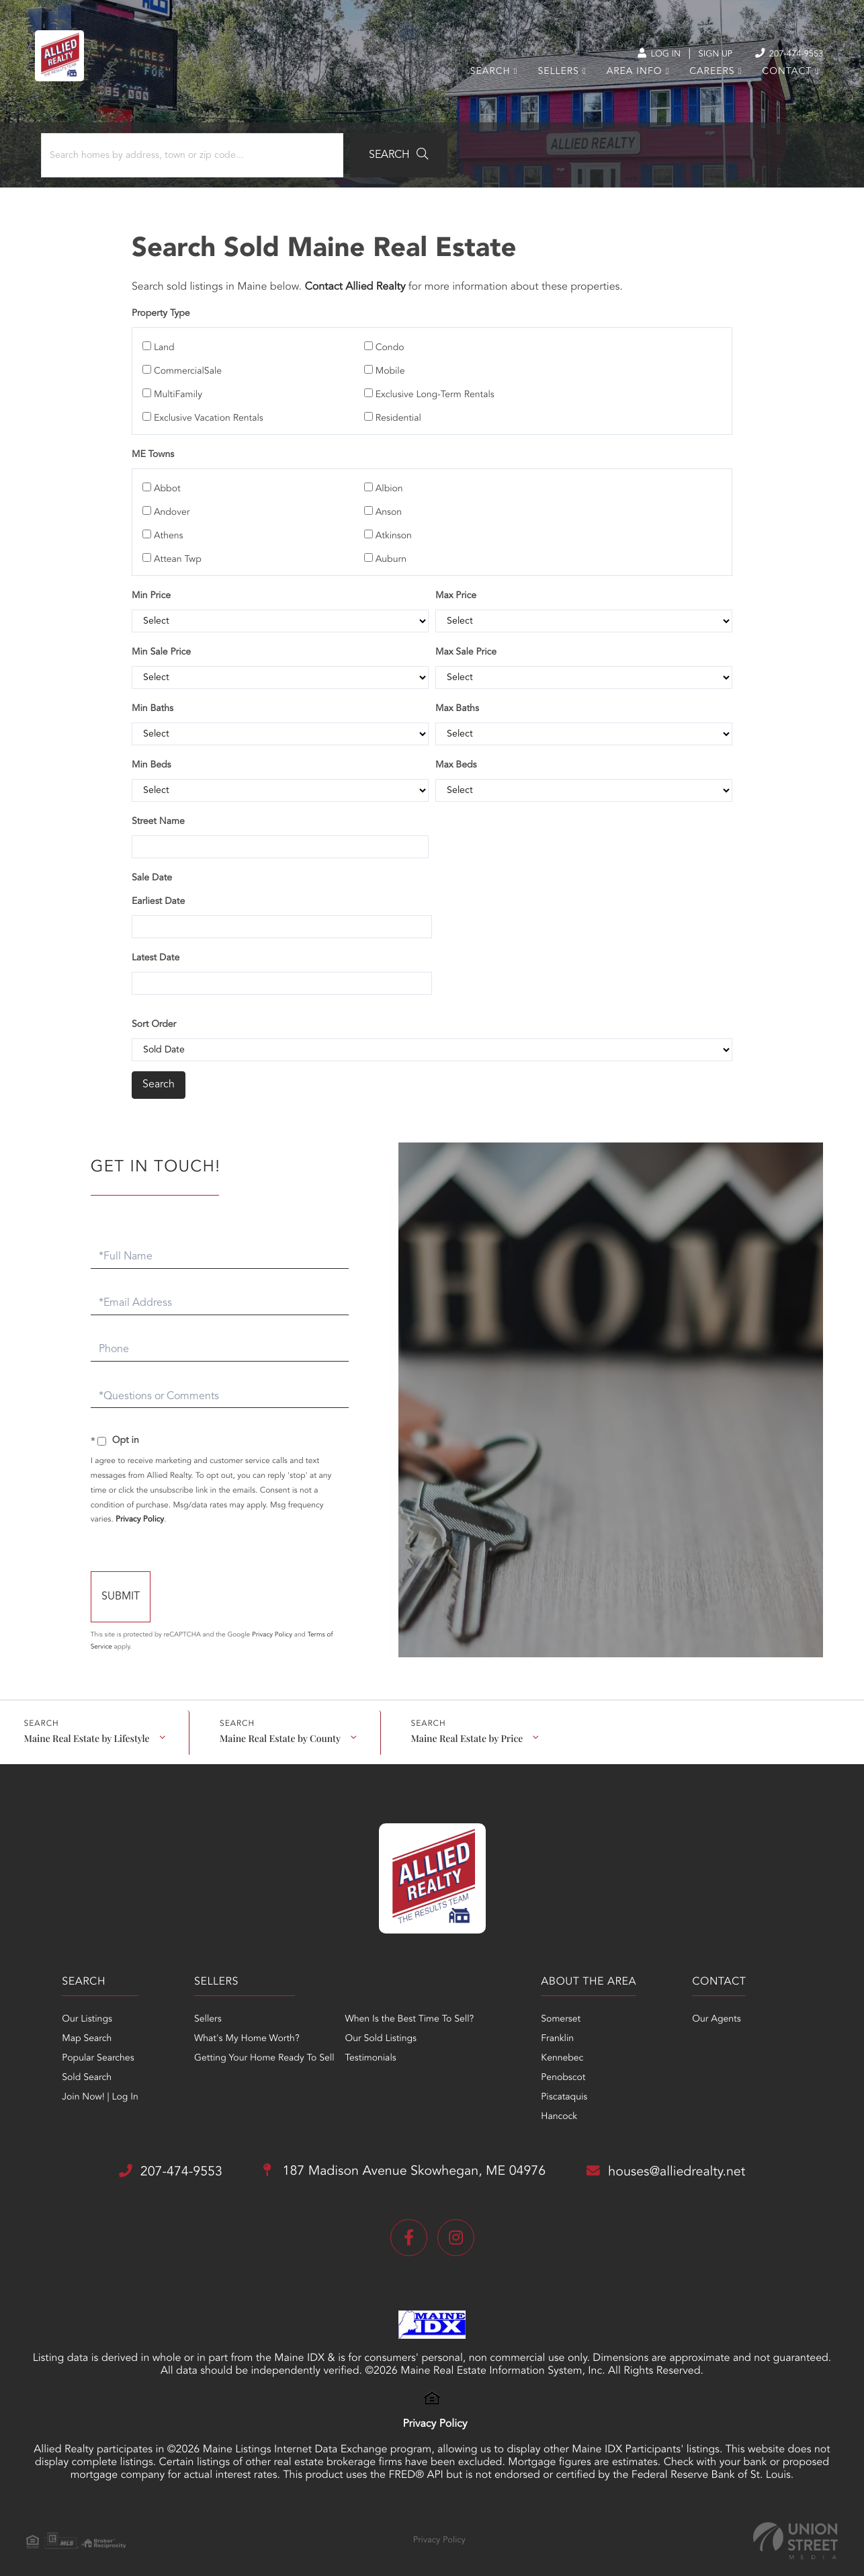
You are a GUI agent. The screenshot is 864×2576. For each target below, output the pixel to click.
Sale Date (152, 867)
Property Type (161, 318)
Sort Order (154, 1013)
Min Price (151, 584)
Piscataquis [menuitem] (564, 2084)
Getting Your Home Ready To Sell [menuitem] (259, 2045)
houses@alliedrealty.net (672, 2158)
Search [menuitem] (486, 76)
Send (169, 1584)
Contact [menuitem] (782, 76)
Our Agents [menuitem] (721, 2006)
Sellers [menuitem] (553, 76)
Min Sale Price (161, 641)
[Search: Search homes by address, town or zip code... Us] (180, 159)
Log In (641, 54)
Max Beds (456, 754)
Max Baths (457, 697)
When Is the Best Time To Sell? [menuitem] (405, 2006)
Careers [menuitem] (707, 76)
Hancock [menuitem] (559, 2103)
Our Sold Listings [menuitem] (377, 2025)
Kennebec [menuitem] (562, 2045)
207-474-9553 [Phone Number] (778, 53)
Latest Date (156, 947)
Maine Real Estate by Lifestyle (86, 1723)
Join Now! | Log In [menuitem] (91, 2084)
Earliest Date (158, 890)
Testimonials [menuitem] (366, 2045)
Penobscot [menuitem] (563, 2064)
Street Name (158, 810)
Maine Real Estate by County (279, 1723)
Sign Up (700, 54)
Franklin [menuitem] (557, 2025)
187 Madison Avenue (404, 2159)
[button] (372, 159)
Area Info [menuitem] (630, 76)
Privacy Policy (146, 1507)
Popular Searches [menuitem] (89, 2045)
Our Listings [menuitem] (78, 2006)
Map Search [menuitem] (78, 2025)
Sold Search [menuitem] (78, 2064)
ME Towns (153, 443)
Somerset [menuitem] (560, 2006)
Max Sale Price (465, 641)
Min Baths (153, 697)
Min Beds (152, 754)
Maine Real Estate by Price (466, 1723)
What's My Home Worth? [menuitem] (242, 2025)
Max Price (455, 584)
